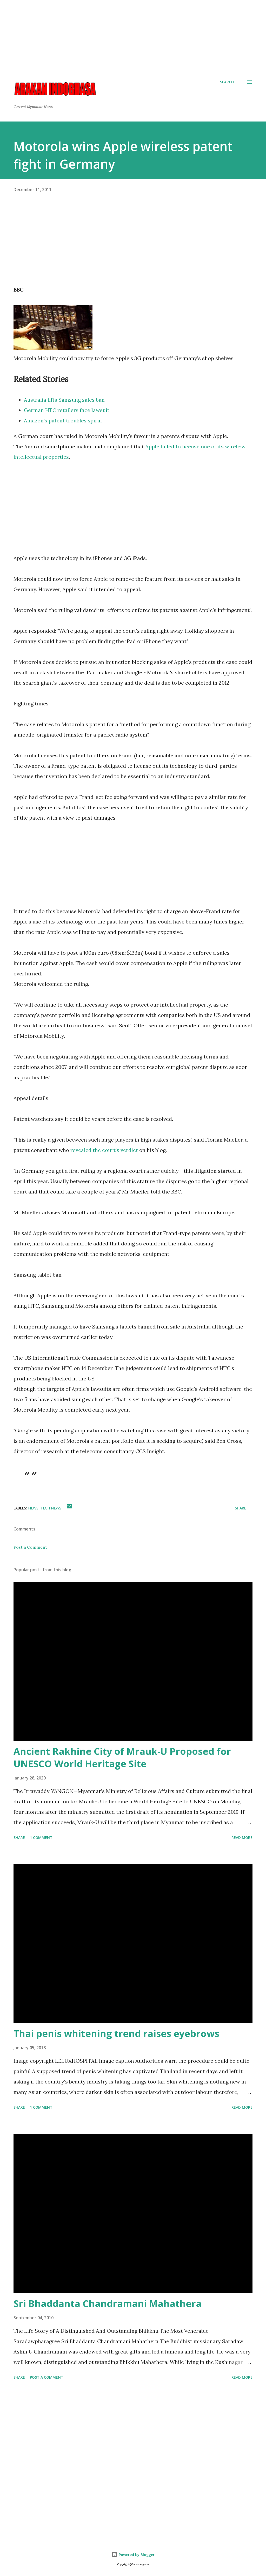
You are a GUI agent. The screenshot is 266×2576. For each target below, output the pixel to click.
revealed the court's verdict (104, 1150)
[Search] (227, 82)
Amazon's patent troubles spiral (63, 420)
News (33, 1508)
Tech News (51, 1508)
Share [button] (240, 1508)
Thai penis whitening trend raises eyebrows (116, 2033)
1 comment (41, 1837)
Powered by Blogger (133, 2554)
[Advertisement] (133, 36)
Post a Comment (30, 1547)
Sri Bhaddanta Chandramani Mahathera (108, 2303)
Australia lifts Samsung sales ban (64, 399)
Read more (241, 1837)
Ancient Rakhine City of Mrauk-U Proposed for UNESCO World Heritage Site (122, 1757)
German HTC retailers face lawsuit (66, 410)
